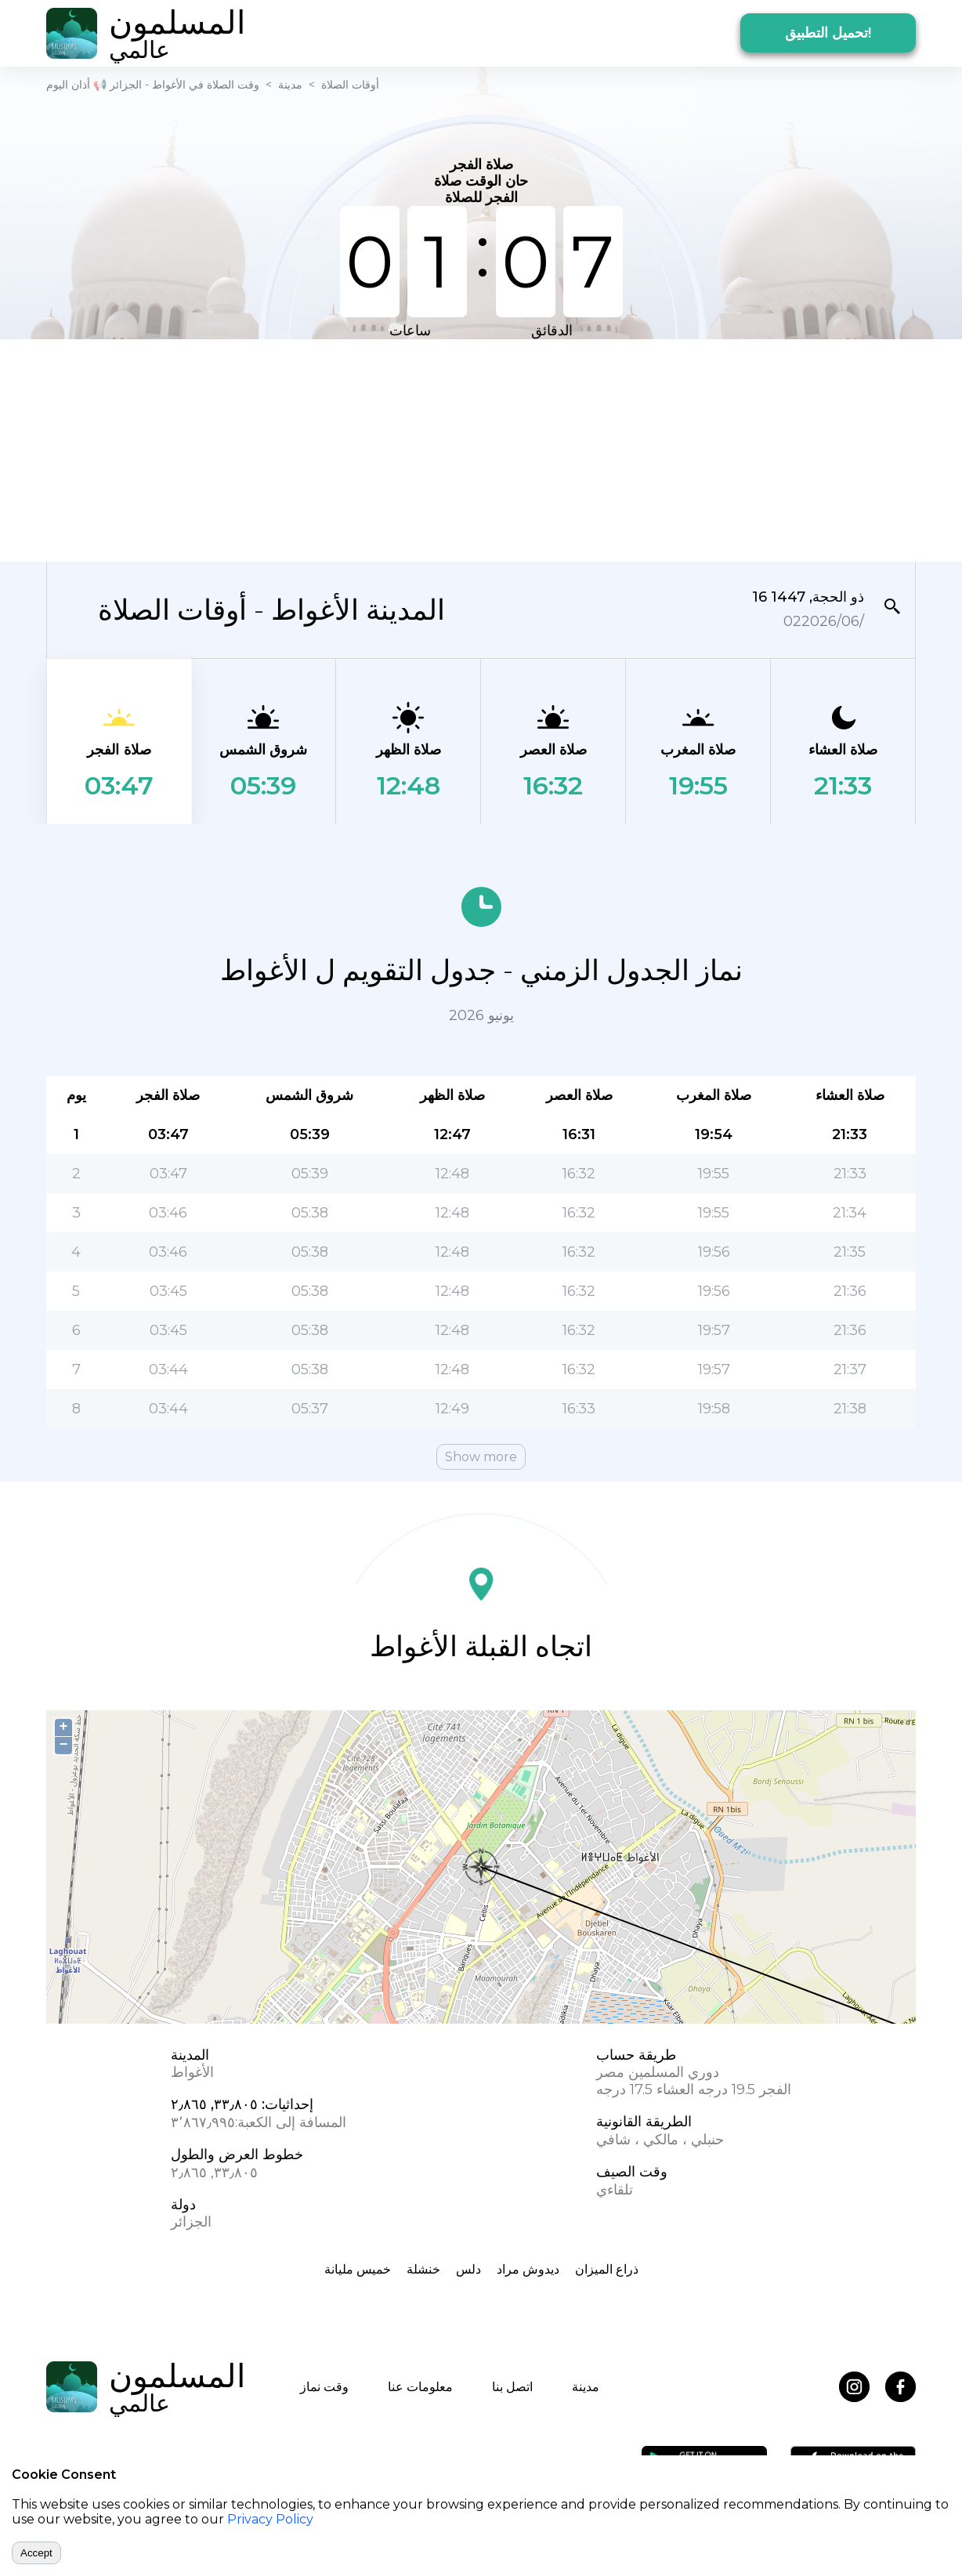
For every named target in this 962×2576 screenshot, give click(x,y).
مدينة (290, 85)
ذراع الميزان (606, 2269)
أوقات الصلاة (350, 85)
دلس (468, 2269)
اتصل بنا (512, 2386)
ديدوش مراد (528, 2269)
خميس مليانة (357, 2269)
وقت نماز (324, 2386)
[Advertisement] (481, 449)
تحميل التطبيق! (828, 33)
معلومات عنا (420, 2386)
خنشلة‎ (423, 2269)
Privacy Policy (270, 2519)
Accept (36, 2553)
